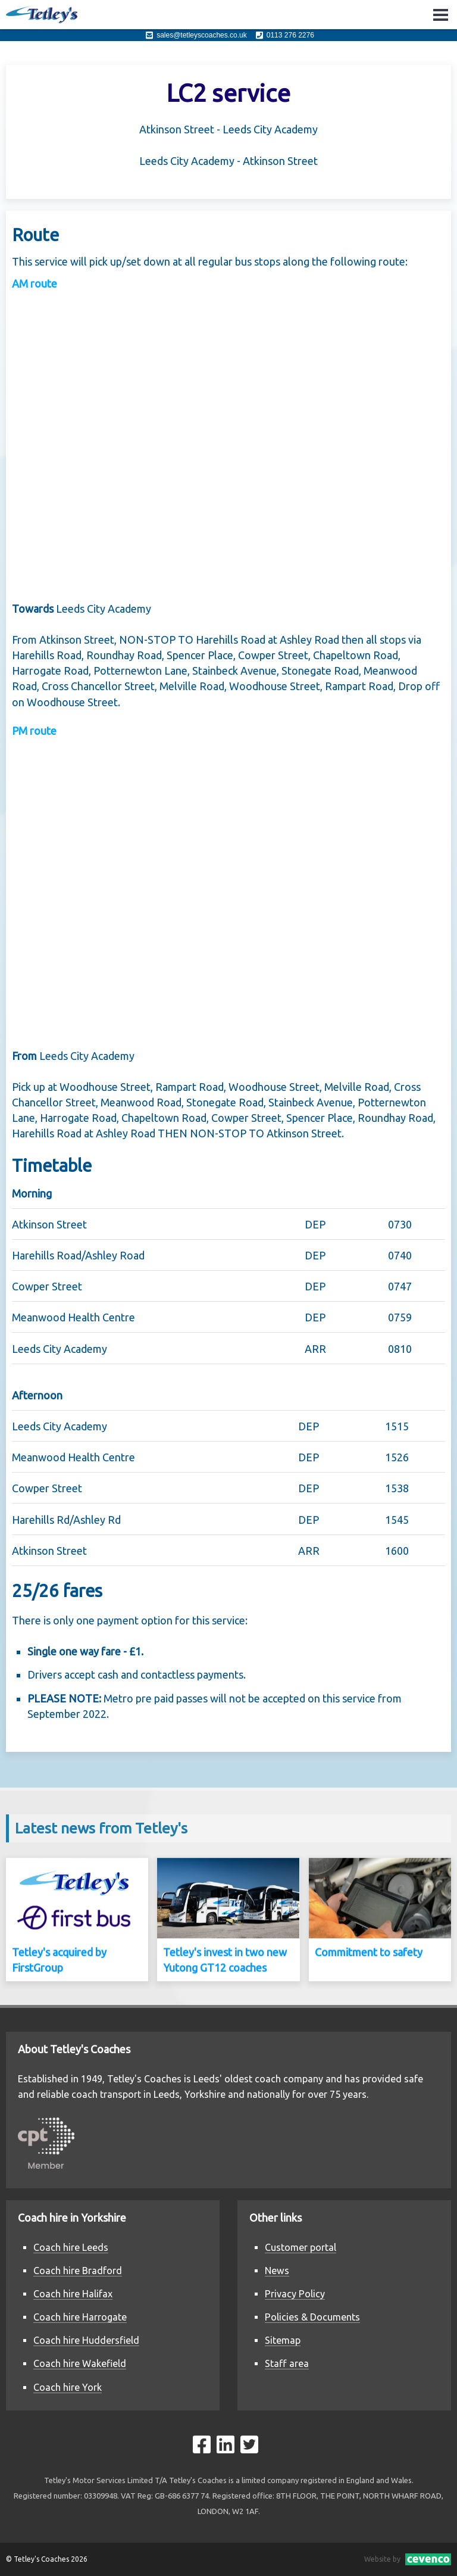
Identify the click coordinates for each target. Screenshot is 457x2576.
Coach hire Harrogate (80, 2317)
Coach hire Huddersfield (86, 2340)
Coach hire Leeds (70, 2247)
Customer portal (300, 2247)
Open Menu (440, 15)
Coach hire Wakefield (79, 2363)
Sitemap (283, 2340)
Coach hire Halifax (72, 2293)
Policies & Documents (312, 2317)
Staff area (287, 2363)
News (277, 2270)
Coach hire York (67, 2387)
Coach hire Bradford (77, 2270)
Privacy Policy (295, 2293)
